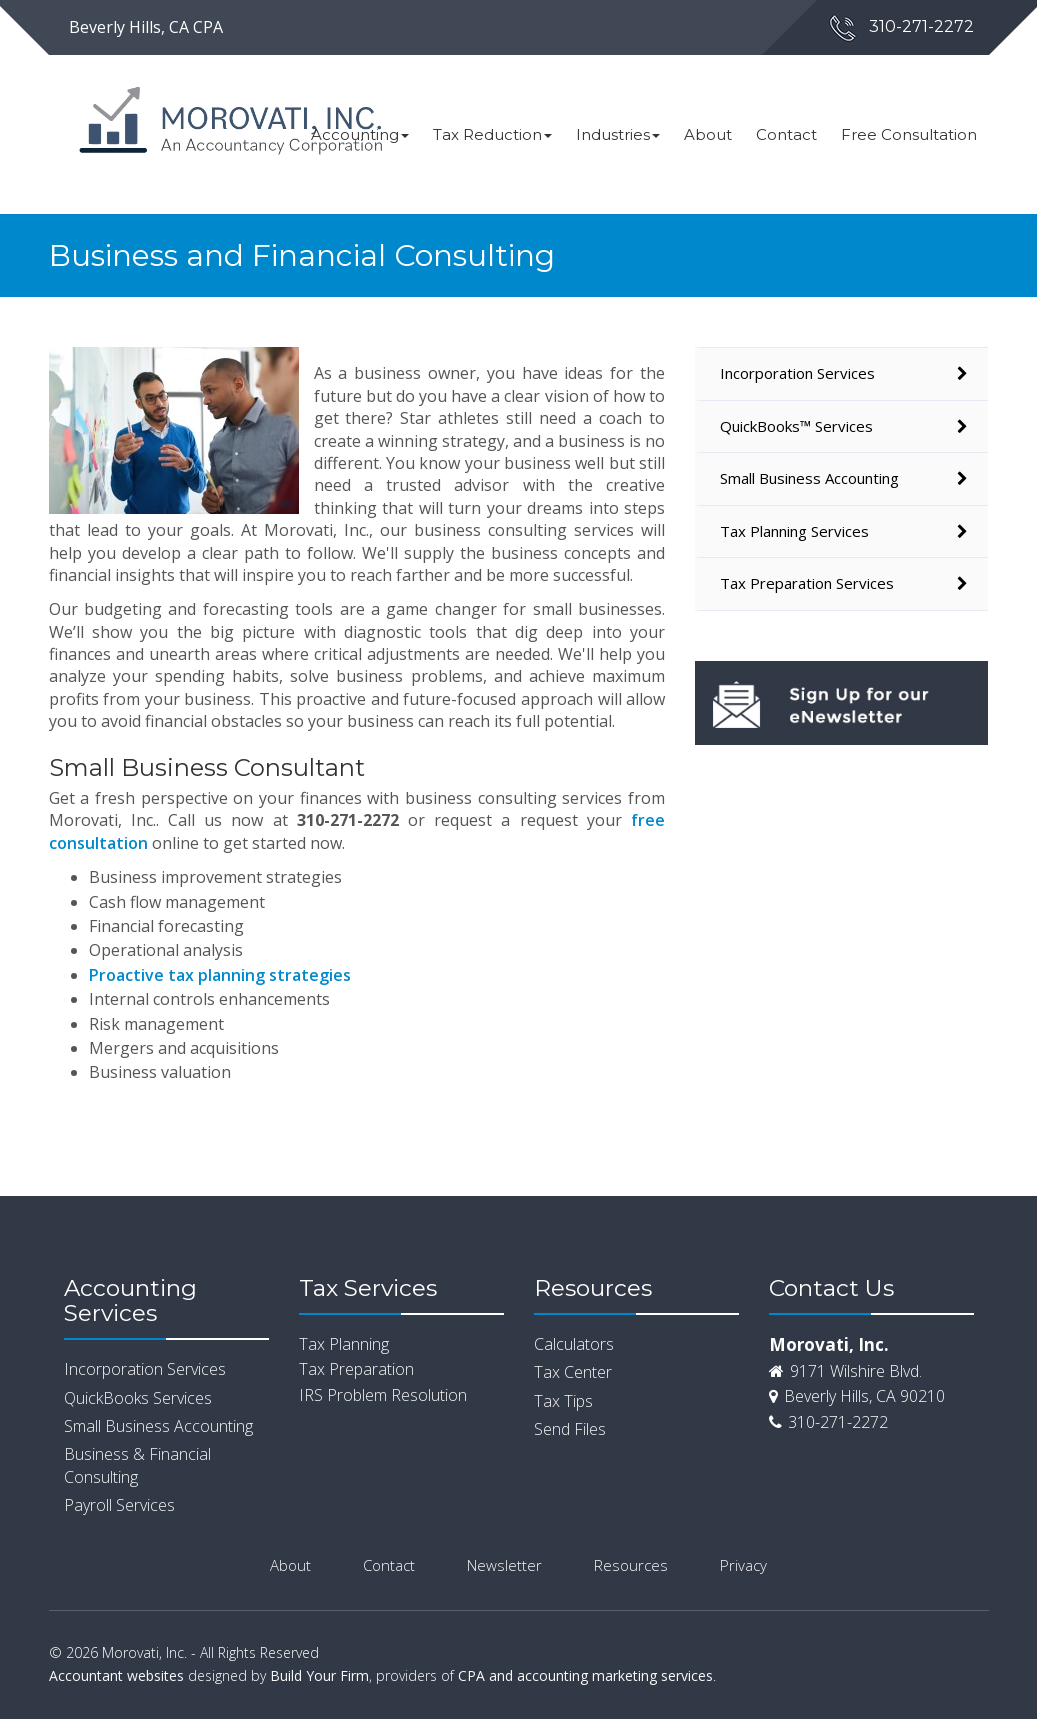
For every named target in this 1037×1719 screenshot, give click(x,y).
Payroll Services (119, 1505)
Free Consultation (909, 134)
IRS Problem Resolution (383, 1395)
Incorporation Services (797, 373)
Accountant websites (116, 1675)
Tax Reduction (492, 134)
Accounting (360, 134)
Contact (786, 134)
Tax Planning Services (794, 531)
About (708, 134)
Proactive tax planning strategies (220, 975)
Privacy (743, 1565)
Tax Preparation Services (807, 583)
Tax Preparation (356, 1369)
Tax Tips (563, 1401)
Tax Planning (344, 1344)
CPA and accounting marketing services (585, 1675)
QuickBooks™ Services (796, 426)
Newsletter (504, 1565)
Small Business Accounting (809, 478)
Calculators (574, 1344)
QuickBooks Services (138, 1398)
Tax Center (573, 1372)
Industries (618, 134)
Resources (631, 1565)
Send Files (570, 1429)
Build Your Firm (319, 1675)
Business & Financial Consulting (137, 1465)
